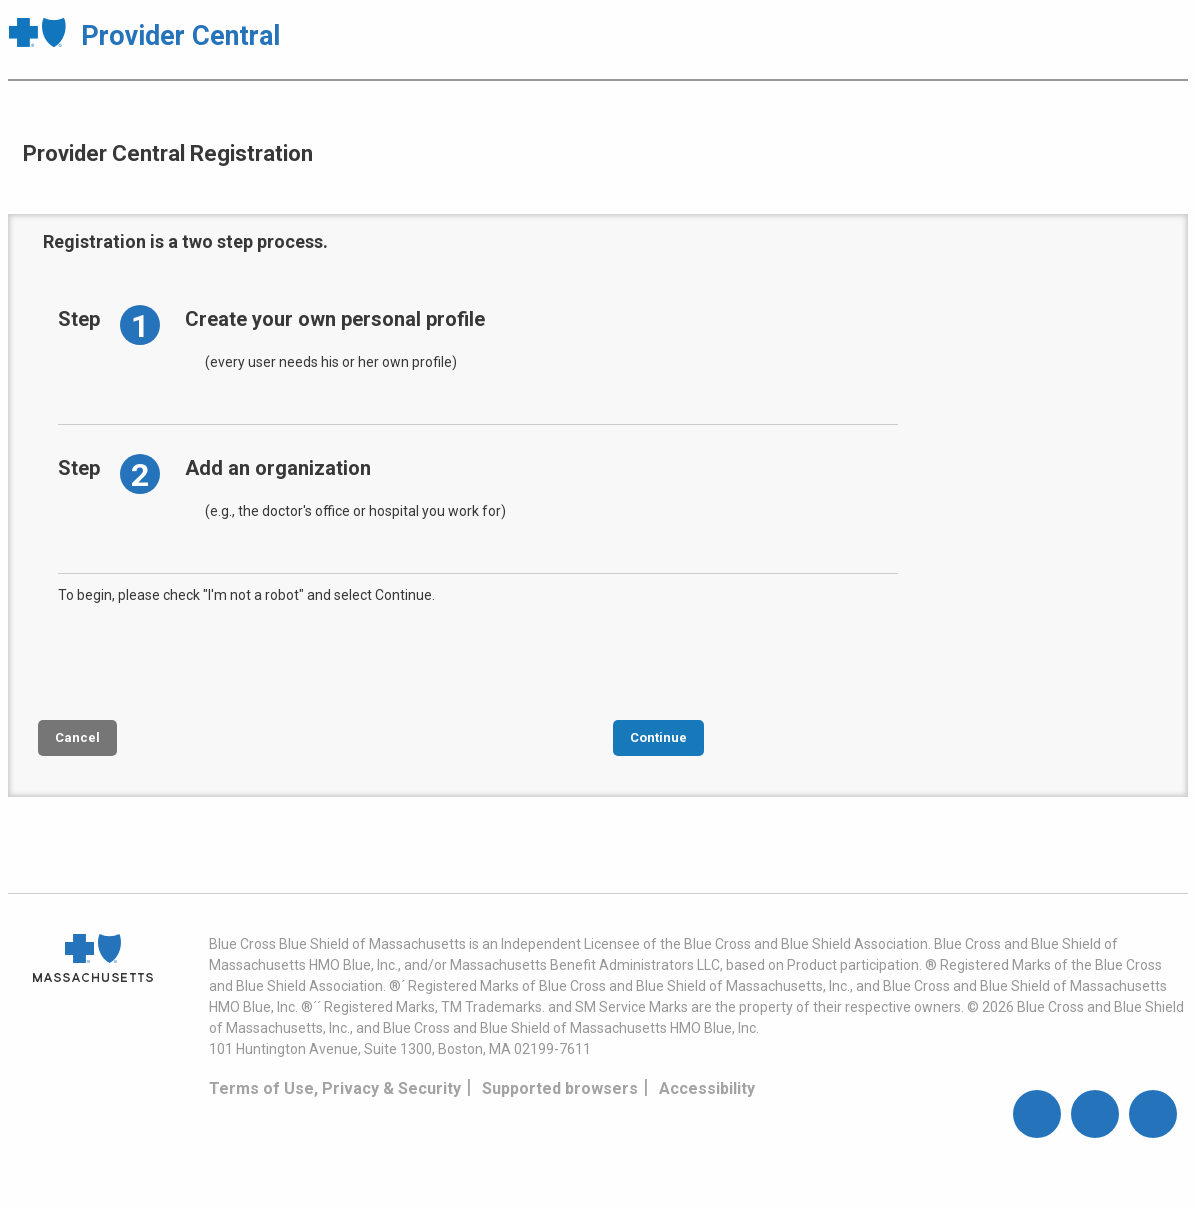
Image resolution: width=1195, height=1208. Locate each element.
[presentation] (210, 660)
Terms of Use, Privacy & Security (335, 1088)
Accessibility (707, 1088)
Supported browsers (560, 1088)
